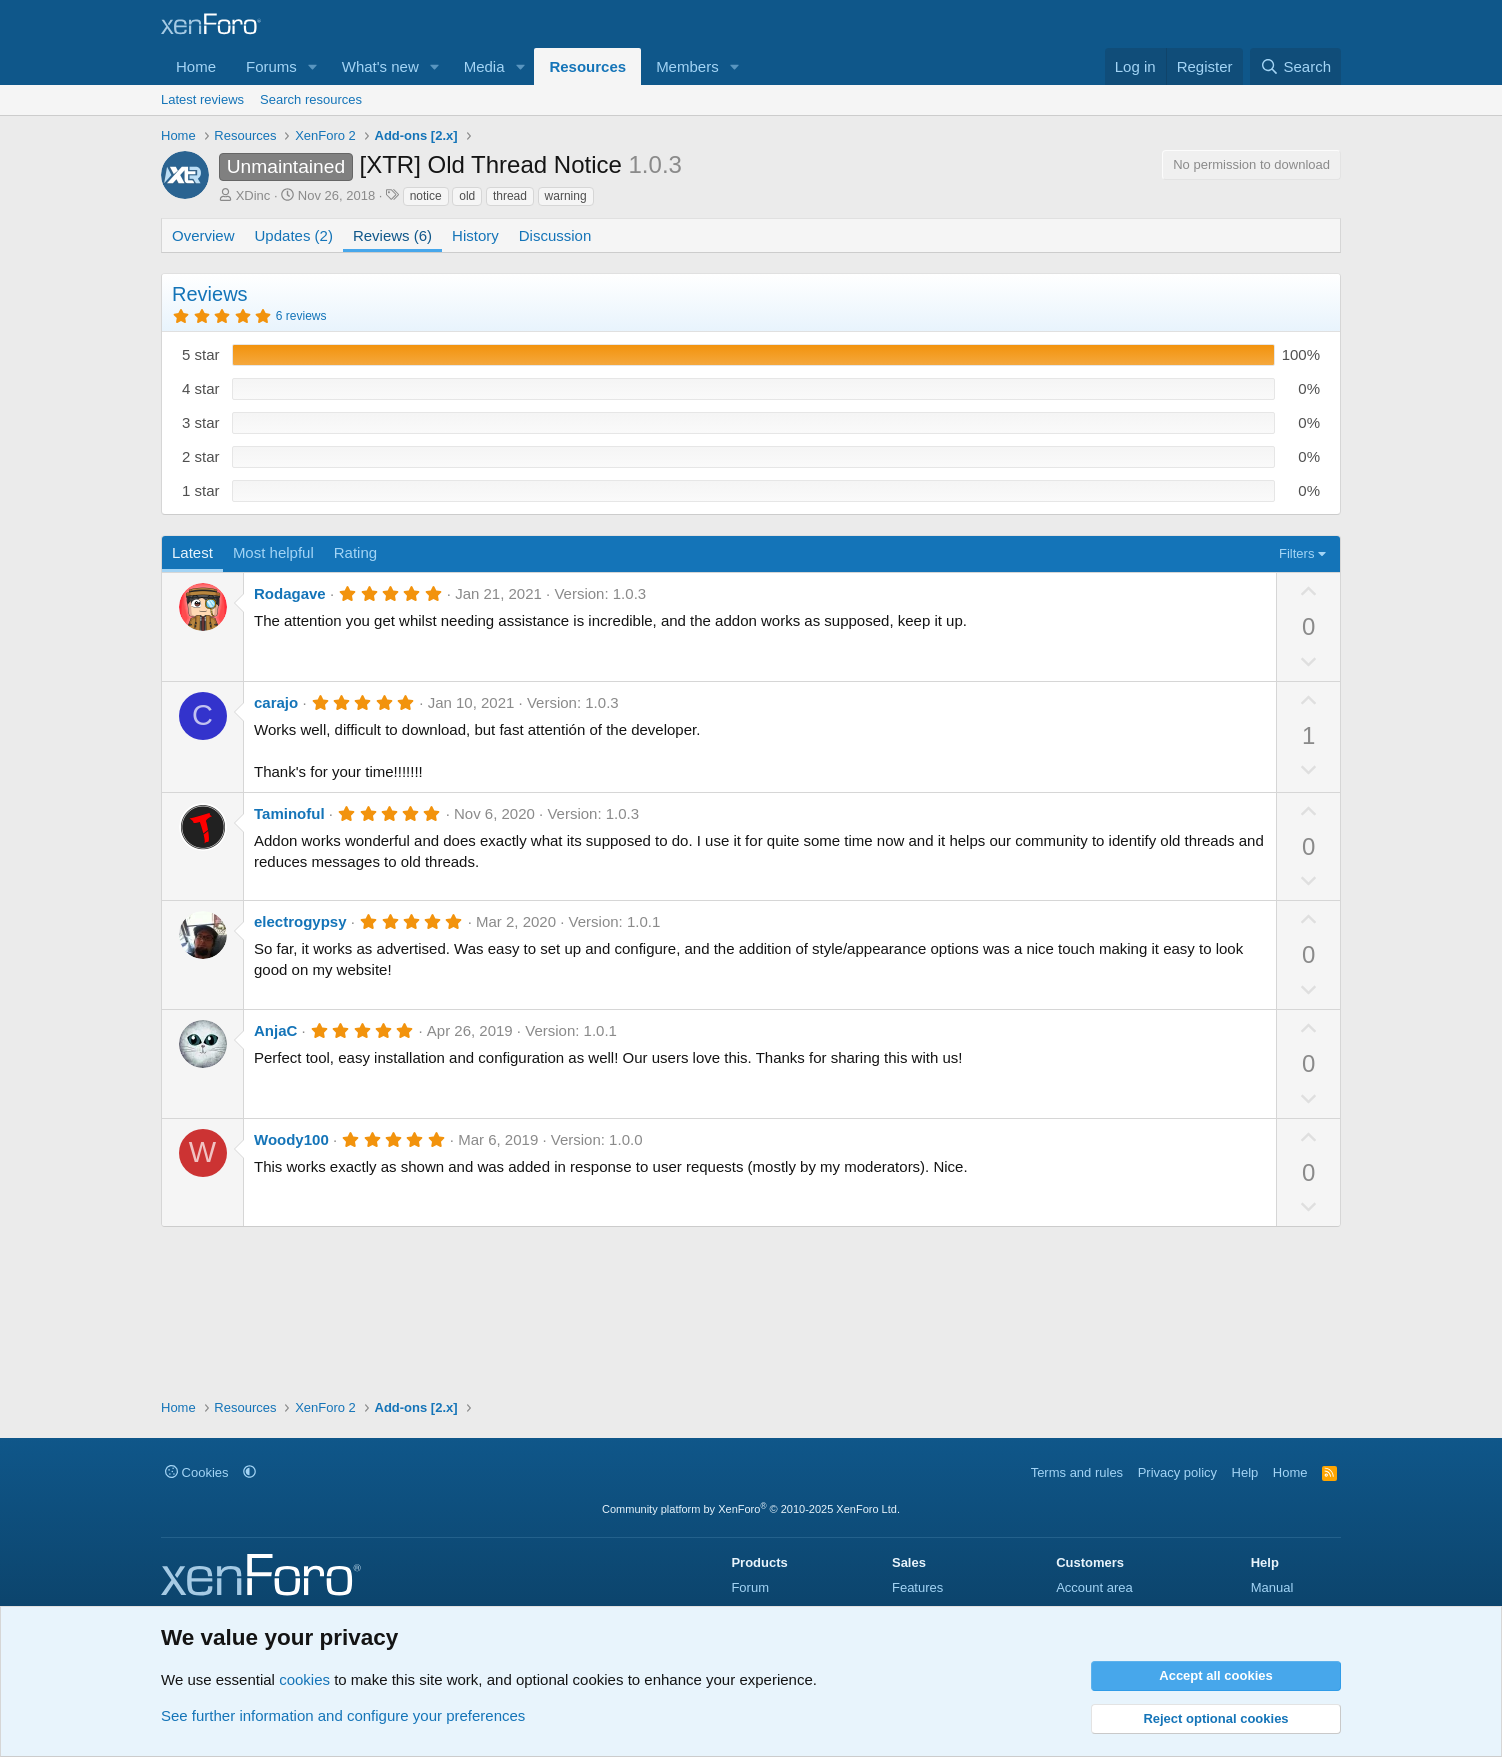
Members (687, 66)
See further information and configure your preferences (343, 1715)
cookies (304, 1679)
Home (196, 66)
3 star (201, 422)
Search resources (311, 99)
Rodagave (290, 593)
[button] (313, 66)
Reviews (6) (392, 235)
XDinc (253, 195)
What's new (380, 66)
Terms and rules (1077, 1472)
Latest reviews (202, 99)
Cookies (197, 1472)
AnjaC (275, 1030)
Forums (271, 66)
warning (566, 196)
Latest (192, 552)
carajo (276, 702)
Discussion (555, 235)
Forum (750, 1587)
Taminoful (289, 813)
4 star (201, 388)
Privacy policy (1177, 1472)
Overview (203, 235)
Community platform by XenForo (751, 1509)
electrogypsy (300, 921)
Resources (587, 66)
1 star (201, 490)
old (467, 196)
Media (484, 66)
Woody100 (291, 1139)
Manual (1272, 1587)
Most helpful (273, 552)
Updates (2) (294, 235)
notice (426, 196)
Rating (355, 552)
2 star (201, 456)
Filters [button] (1296, 553)
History (475, 235)
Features (917, 1587)
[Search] (1295, 66)
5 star (201, 354)
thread (510, 196)
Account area (1094, 1587)
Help (1245, 1472)
